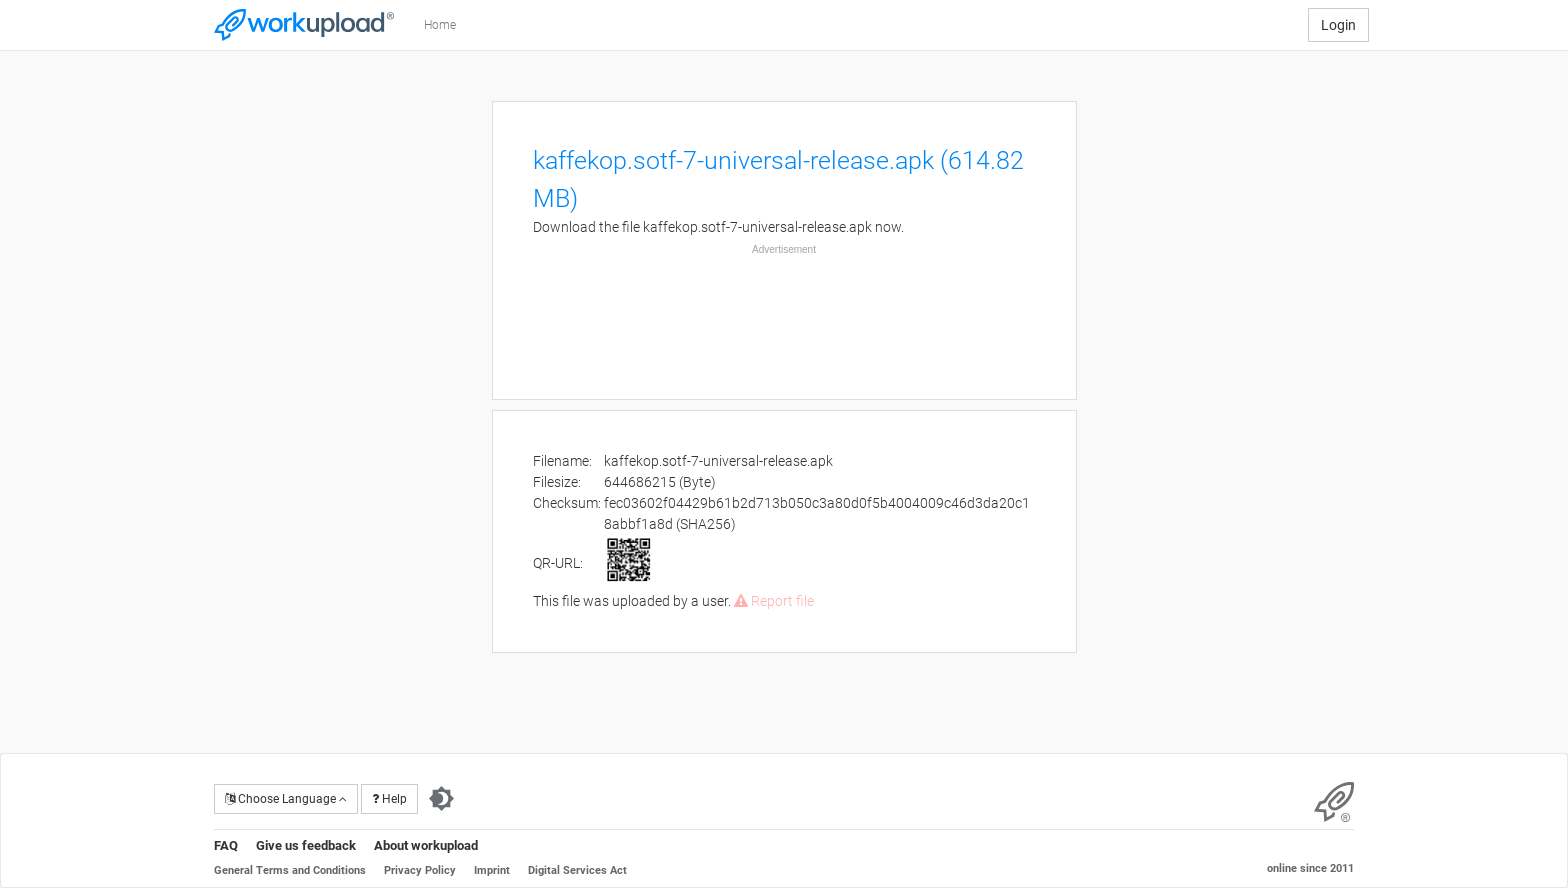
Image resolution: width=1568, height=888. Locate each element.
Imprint (492, 870)
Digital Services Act (577, 870)
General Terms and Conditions (290, 870)
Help (389, 799)
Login (1338, 25)
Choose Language (286, 799)
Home (440, 25)
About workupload (426, 845)
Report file (774, 601)
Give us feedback (306, 845)
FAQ (226, 845)
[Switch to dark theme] (441, 799)
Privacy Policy (420, 870)
